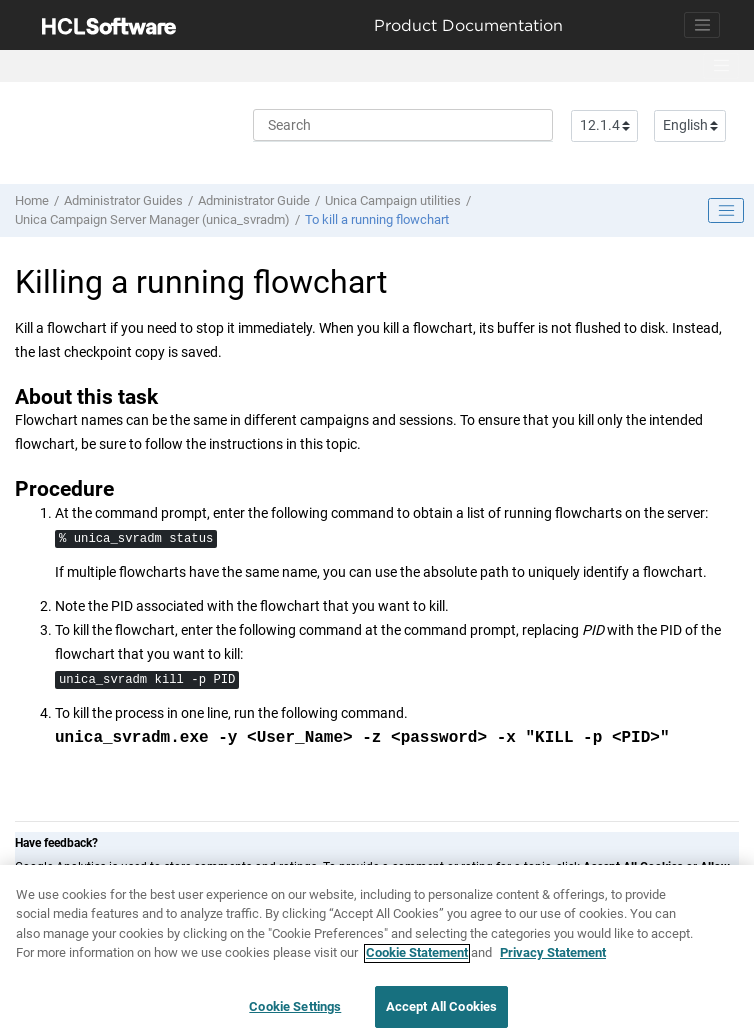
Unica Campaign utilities (393, 200)
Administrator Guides (123, 200)
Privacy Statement (553, 962)
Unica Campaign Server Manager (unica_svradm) (152, 219)
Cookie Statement (417, 962)
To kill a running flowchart (377, 219)
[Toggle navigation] (702, 25)
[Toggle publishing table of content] (726, 211)
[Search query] (403, 125)
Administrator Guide (254, 200)
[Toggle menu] (721, 66)
